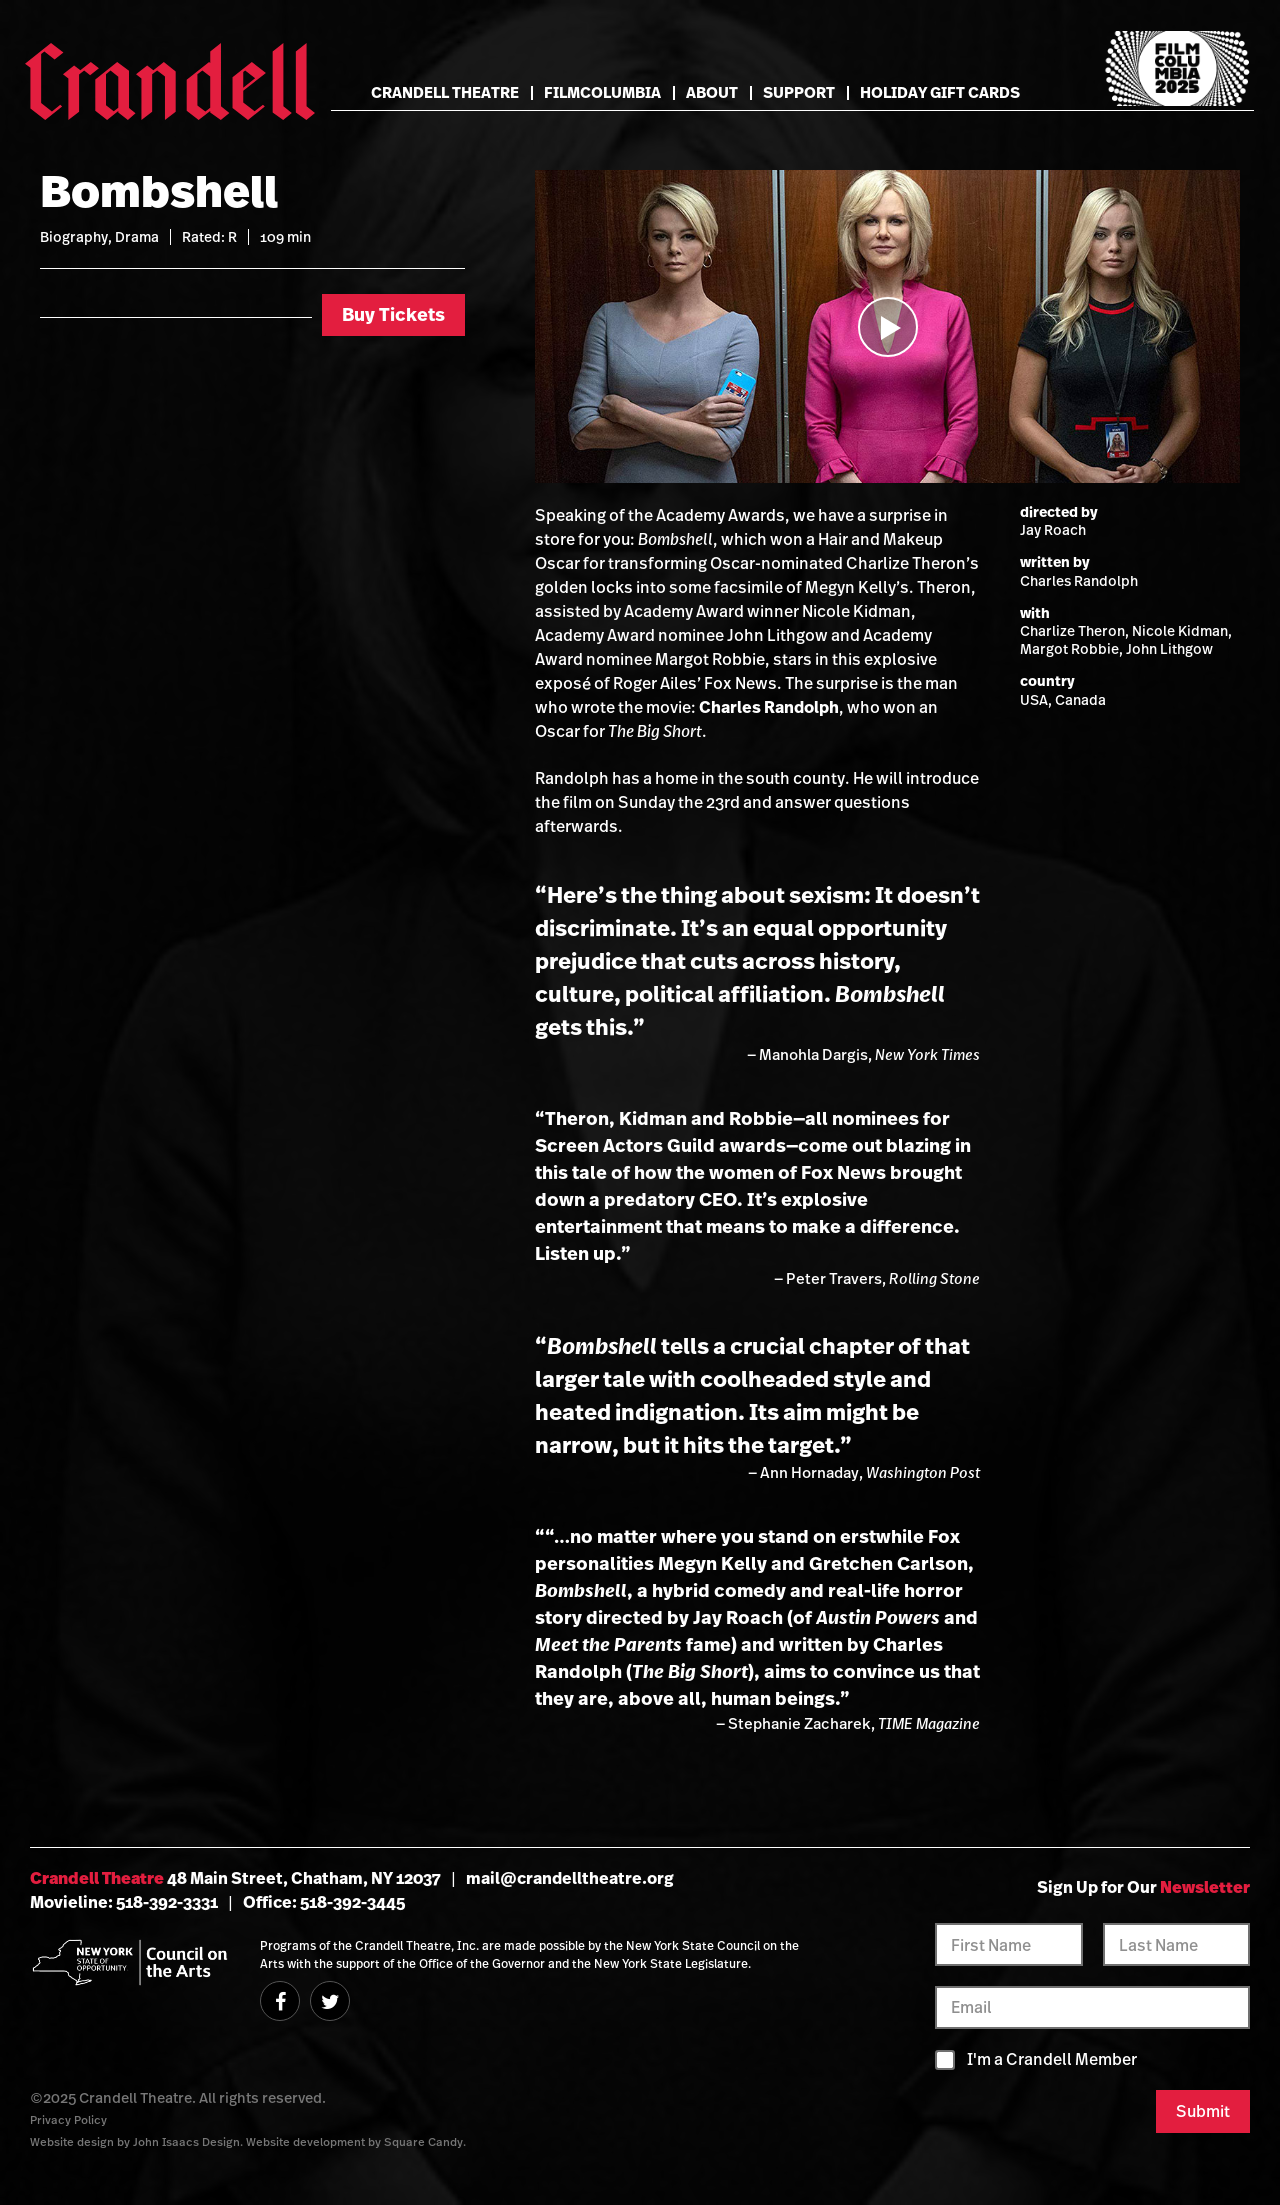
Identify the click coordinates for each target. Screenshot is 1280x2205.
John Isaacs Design (186, 2141)
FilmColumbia (602, 92)
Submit (1203, 2111)
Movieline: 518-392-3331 (124, 1902)
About (712, 92)
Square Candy (423, 2141)
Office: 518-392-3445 (324, 1902)
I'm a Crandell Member (1052, 2059)
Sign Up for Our (1143, 1887)
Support (799, 92)
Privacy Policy (68, 2119)
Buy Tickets (393, 314)
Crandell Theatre (445, 92)
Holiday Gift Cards (940, 92)
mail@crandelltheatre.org (570, 1878)
